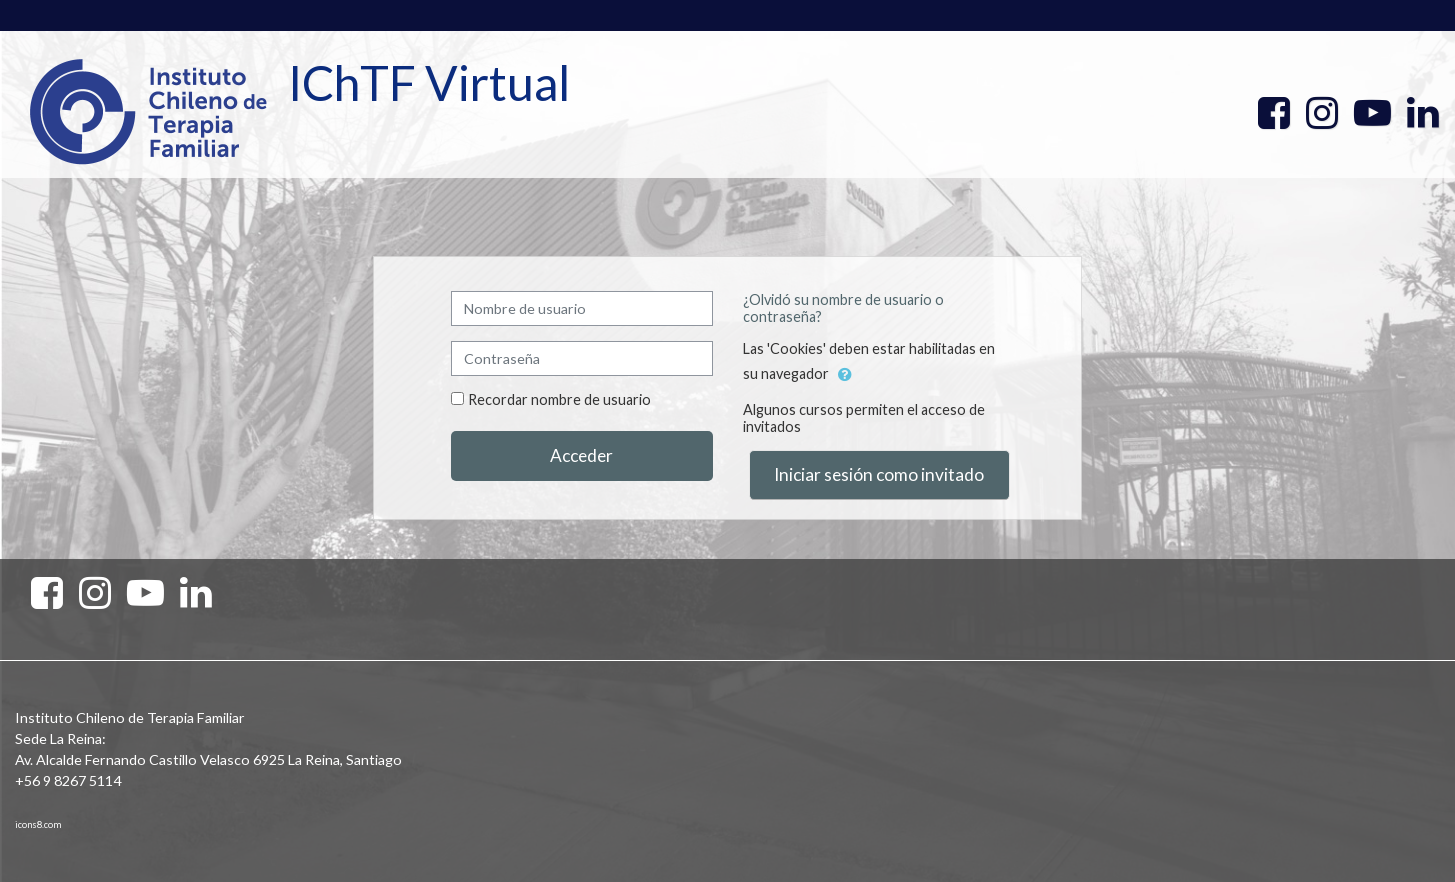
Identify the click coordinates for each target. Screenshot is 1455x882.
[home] (148, 110)
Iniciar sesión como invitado (879, 474)
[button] (845, 375)
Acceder (581, 455)
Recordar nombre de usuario (559, 399)
